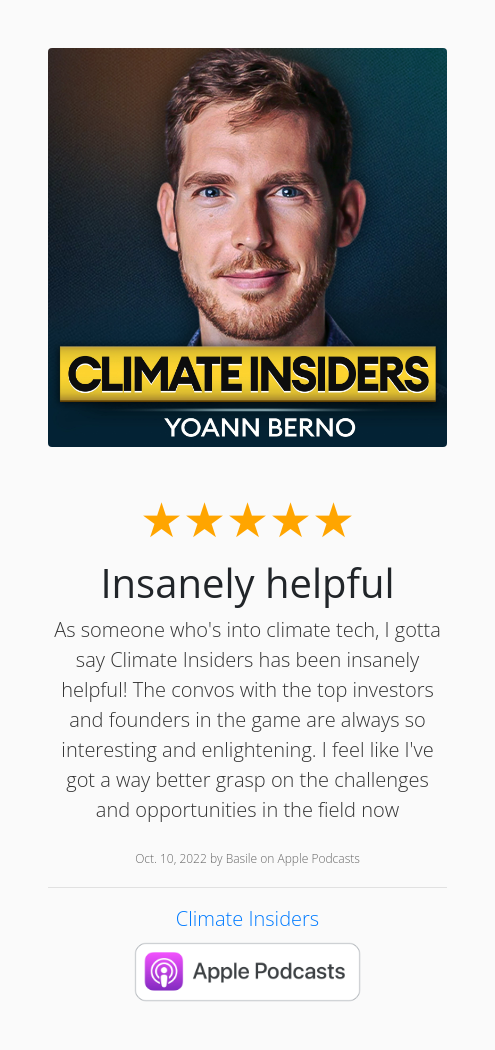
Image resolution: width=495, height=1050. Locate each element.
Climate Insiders (247, 918)
